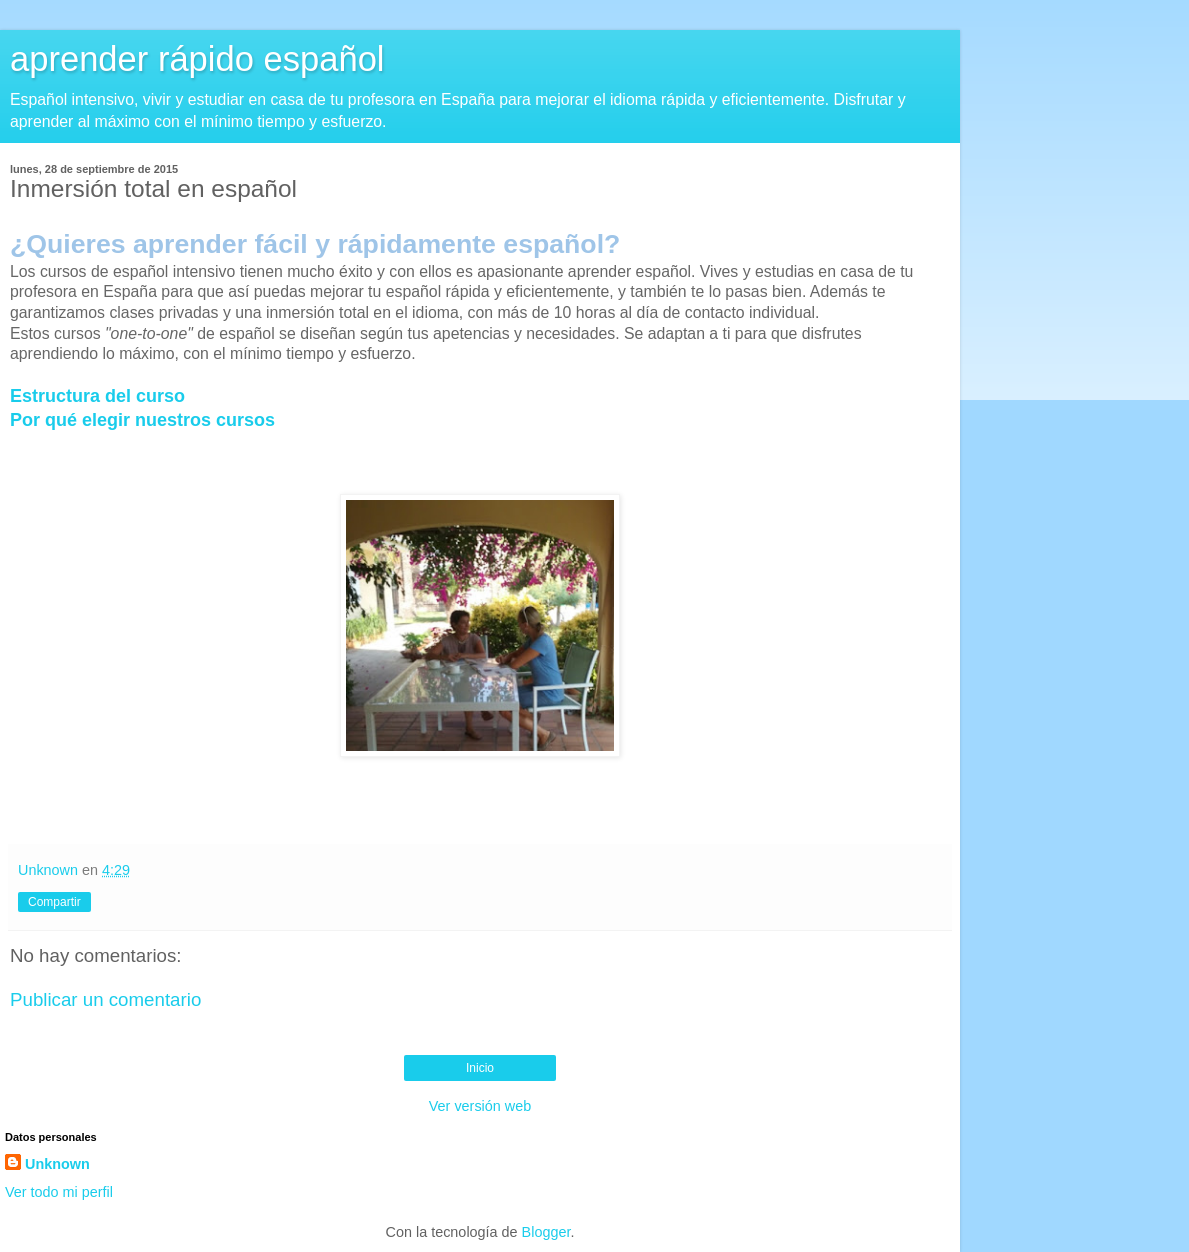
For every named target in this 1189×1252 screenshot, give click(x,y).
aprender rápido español (197, 59)
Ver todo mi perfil (59, 1192)
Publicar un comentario (105, 999)
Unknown (57, 1164)
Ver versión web (480, 1106)
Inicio (480, 1068)
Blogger (546, 1232)
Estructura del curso (97, 396)
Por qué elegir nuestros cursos (142, 420)
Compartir (54, 902)
